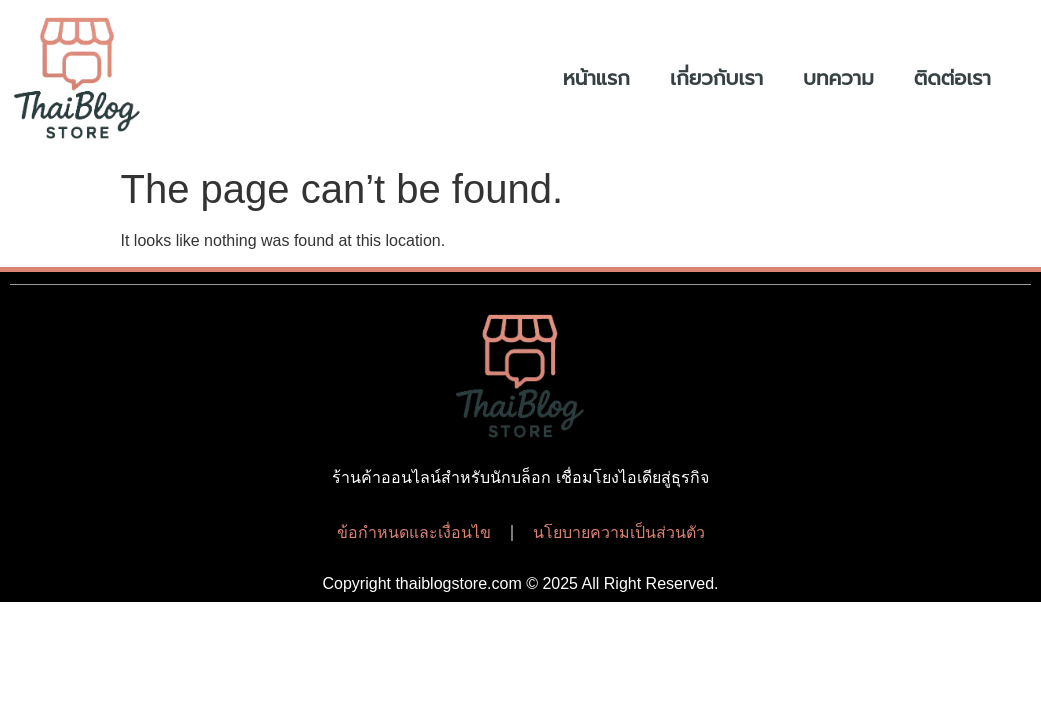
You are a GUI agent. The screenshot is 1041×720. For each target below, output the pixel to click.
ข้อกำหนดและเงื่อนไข (414, 532)
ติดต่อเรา (952, 78)
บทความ (838, 78)
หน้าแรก (596, 78)
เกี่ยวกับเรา (716, 78)
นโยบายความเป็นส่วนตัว (619, 532)
